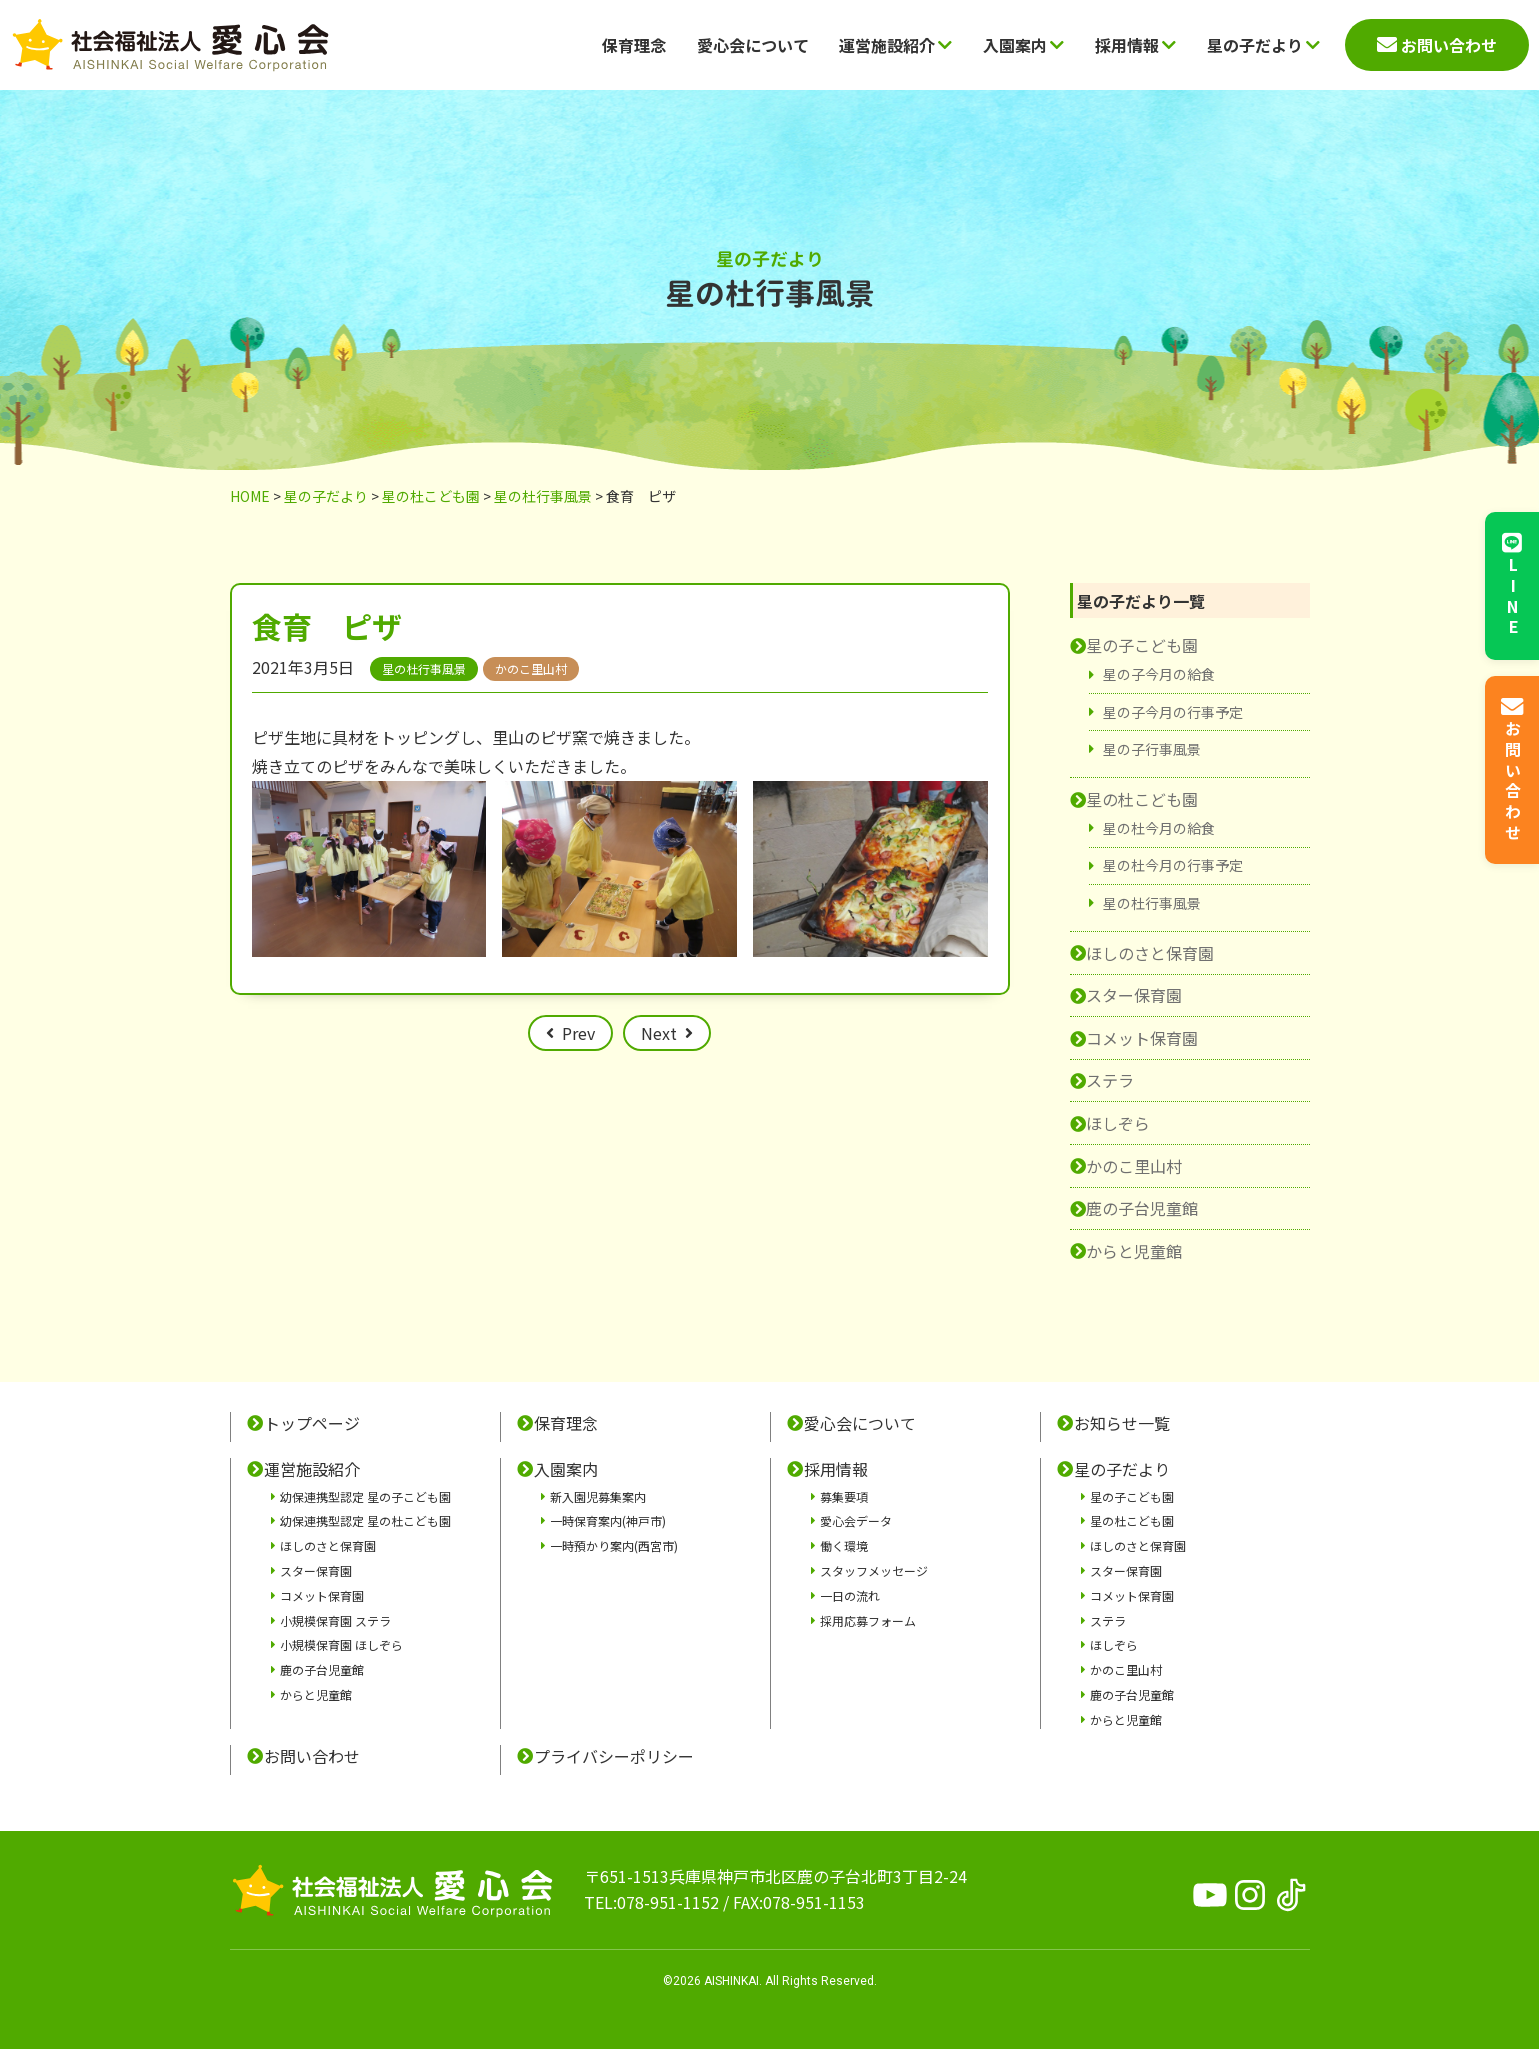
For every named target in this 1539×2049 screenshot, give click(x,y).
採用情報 (1135, 45)
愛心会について (753, 45)
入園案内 (1023, 45)
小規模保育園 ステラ (335, 1620)
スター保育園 (1134, 995)
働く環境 (844, 1545)
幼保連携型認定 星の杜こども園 (365, 1520)
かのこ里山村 (1134, 1166)
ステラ (1110, 1080)
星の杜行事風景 (1152, 903)
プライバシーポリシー (614, 1756)
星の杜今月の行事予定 (1173, 865)
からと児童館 (1134, 1251)
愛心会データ (856, 1520)
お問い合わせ (312, 1756)
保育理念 (634, 45)
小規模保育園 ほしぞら (341, 1644)
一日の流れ (850, 1595)
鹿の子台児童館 (1142, 1208)
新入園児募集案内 (598, 1496)
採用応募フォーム (868, 1620)
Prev (578, 1033)
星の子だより (1263, 45)
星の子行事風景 (1152, 749)
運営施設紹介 (895, 45)
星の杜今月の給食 (1159, 828)
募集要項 (844, 1496)
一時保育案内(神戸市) (608, 1520)
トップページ (312, 1423)
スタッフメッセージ (874, 1570)
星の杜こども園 (1142, 799)
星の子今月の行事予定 (1173, 712)
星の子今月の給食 (1159, 674)
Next (659, 1033)
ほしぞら (1118, 1123)
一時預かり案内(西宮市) (614, 1545)
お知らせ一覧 (1122, 1423)
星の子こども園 (1142, 645)
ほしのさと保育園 (1150, 953)
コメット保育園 (1142, 1038)
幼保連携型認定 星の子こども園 (365, 1496)
